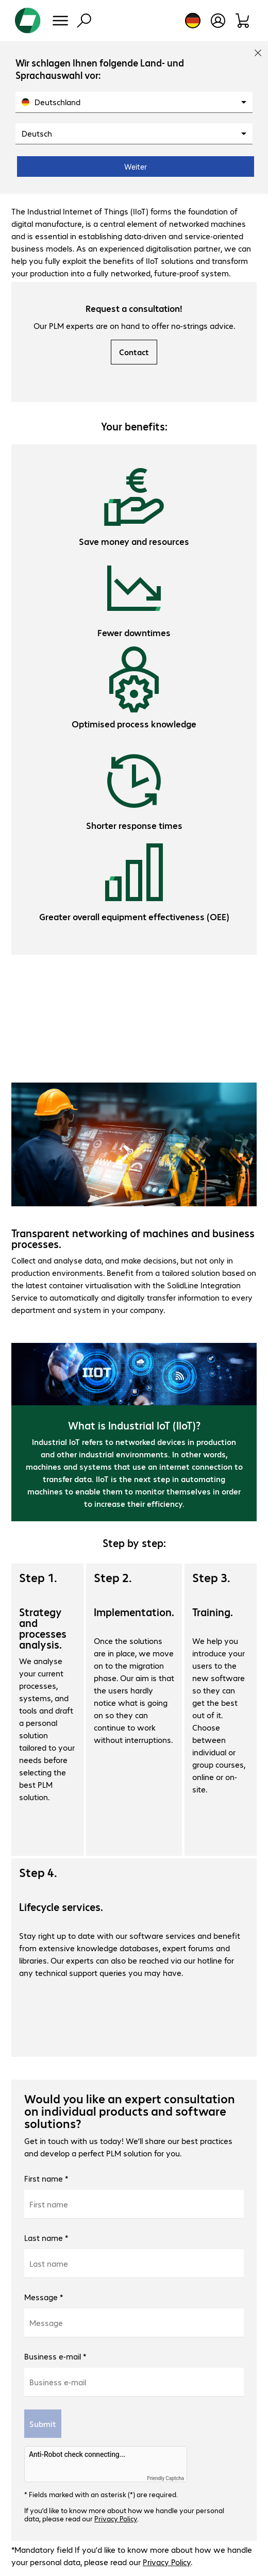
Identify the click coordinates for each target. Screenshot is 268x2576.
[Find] (84, 20)
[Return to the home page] (27, 20)
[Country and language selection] (192, 20)
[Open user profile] (218, 20)
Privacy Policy (115, 2518)
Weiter (135, 166)
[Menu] (60, 20)
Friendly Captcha (165, 2478)
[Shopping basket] (243, 20)
